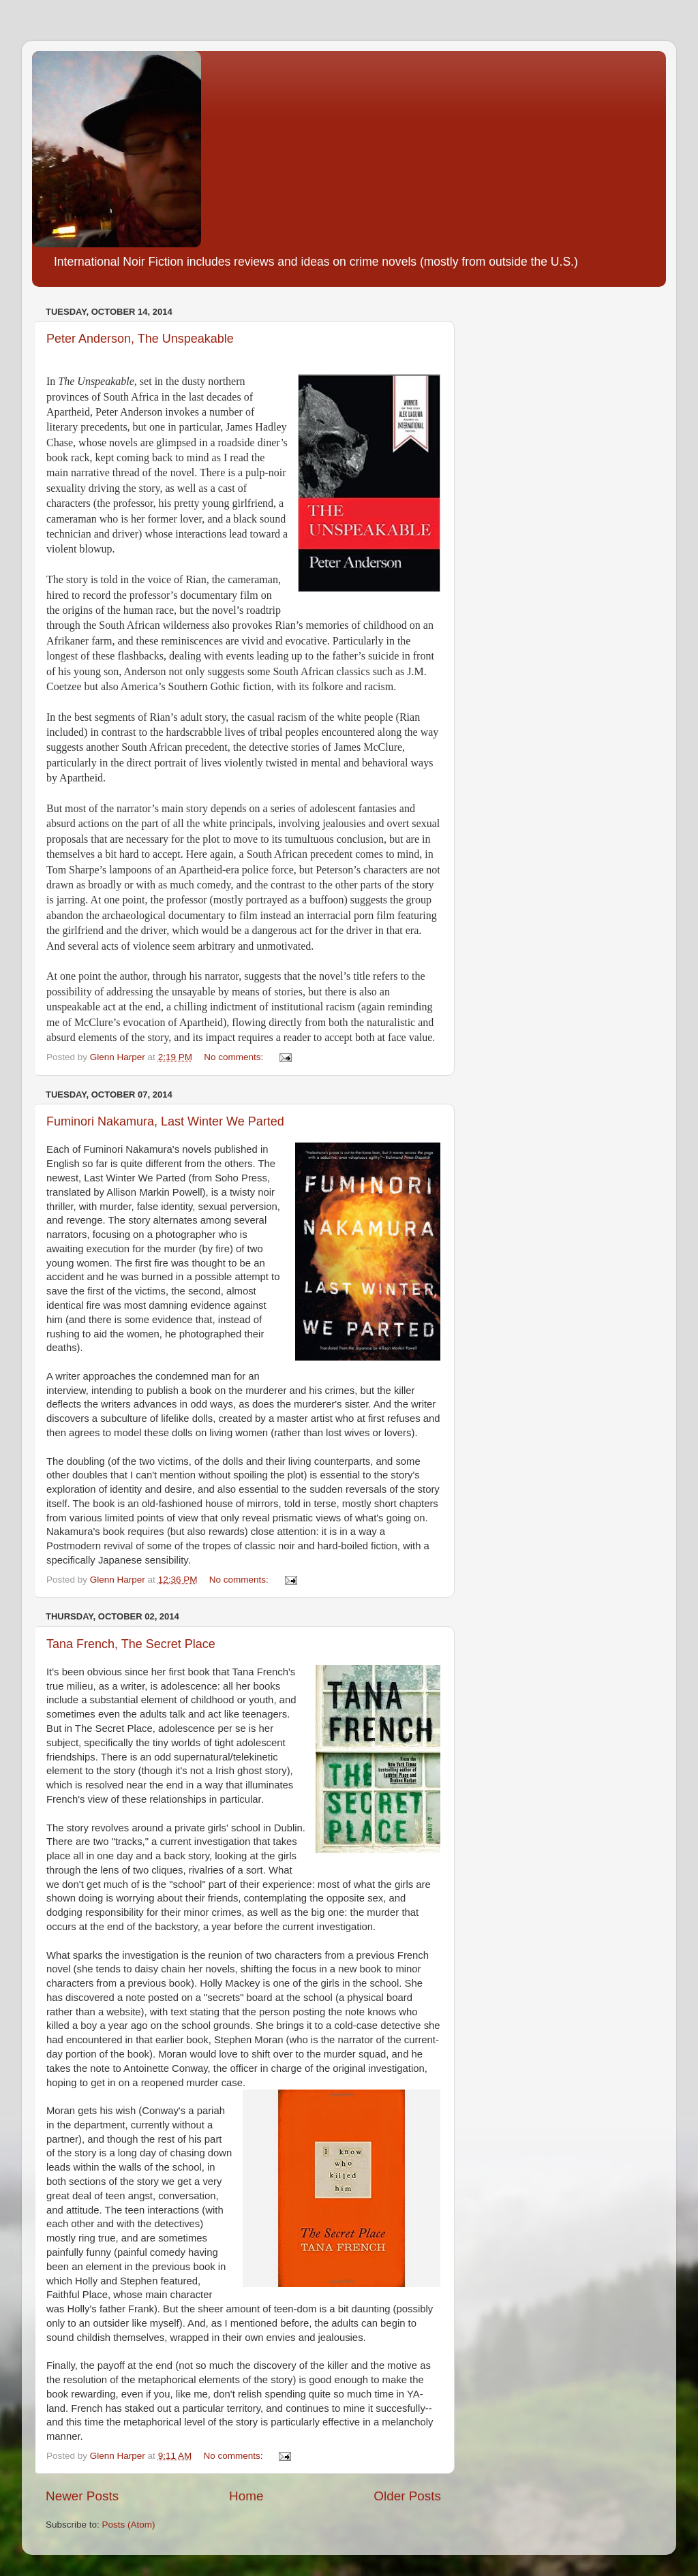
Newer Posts (82, 2496)
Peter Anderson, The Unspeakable (140, 338)
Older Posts (407, 2496)
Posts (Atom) (128, 2524)
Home (246, 2496)
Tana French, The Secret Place (130, 1644)
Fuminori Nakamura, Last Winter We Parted (165, 1121)
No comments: (235, 1057)
